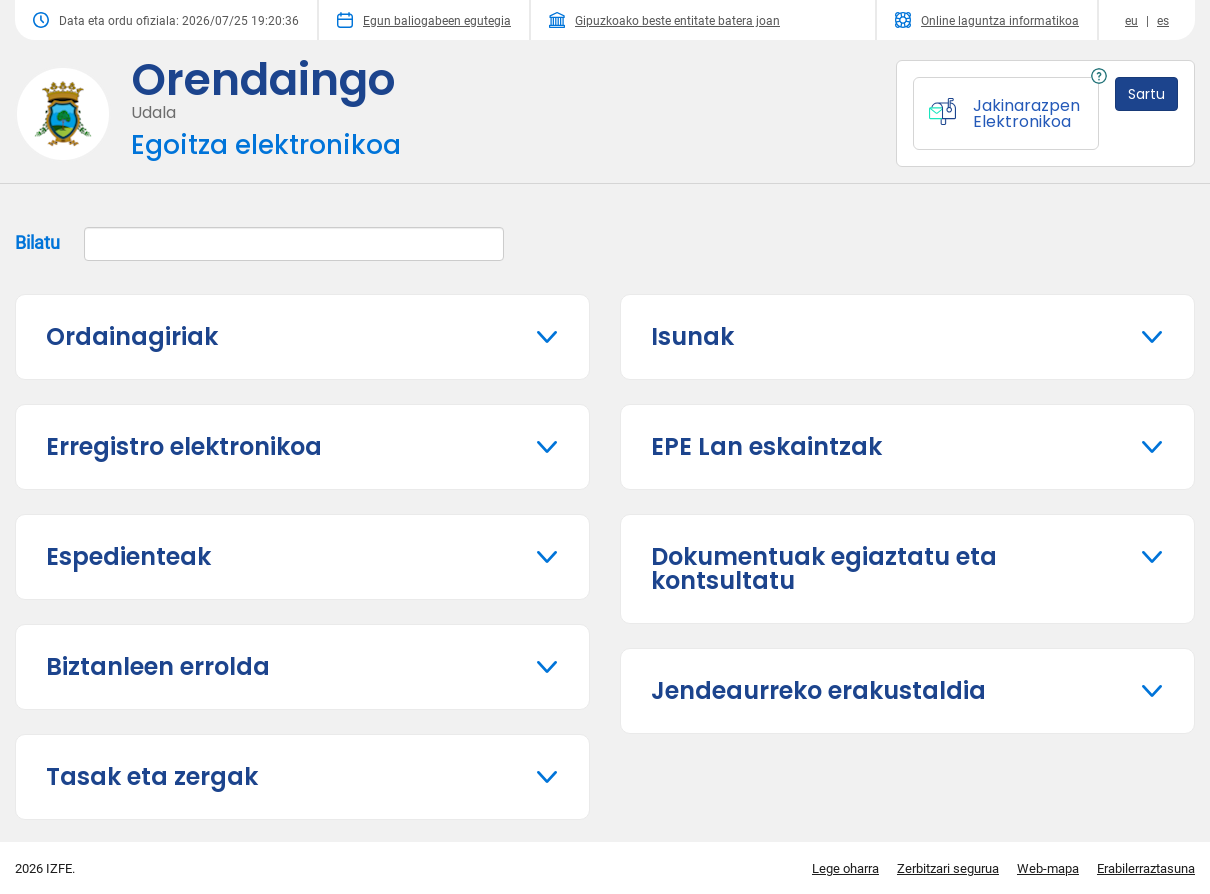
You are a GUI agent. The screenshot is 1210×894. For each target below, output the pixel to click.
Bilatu (259, 244)
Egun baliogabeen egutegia (424, 20)
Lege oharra (845, 868)
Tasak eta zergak (152, 776)
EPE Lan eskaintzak (766, 446)
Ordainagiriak (132, 336)
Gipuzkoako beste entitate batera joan (664, 20)
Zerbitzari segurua (948, 868)
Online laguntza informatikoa (987, 20)
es (1163, 21)
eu (1131, 21)
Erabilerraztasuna (1146, 868)
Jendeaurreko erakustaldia (818, 690)
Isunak (692, 336)
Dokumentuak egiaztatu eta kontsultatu (824, 568)
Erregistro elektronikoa (184, 446)
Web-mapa (1048, 868)
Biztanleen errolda (158, 666)
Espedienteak (128, 556)
